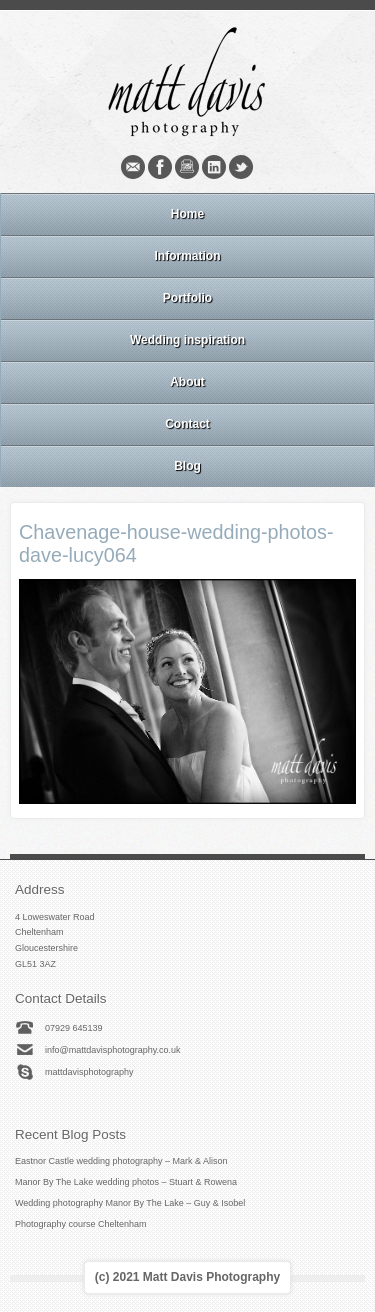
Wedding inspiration (187, 340)
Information (188, 256)
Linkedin (214, 167)
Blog (187, 466)
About (187, 382)
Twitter (241, 167)
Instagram (187, 167)
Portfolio (187, 298)
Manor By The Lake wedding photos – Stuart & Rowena (126, 1182)
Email (133, 167)
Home (187, 214)
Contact (187, 424)
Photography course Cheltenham (81, 1224)
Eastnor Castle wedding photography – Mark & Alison (121, 1161)
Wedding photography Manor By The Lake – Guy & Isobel (130, 1203)
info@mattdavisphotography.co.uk (113, 1050)
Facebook (160, 167)
